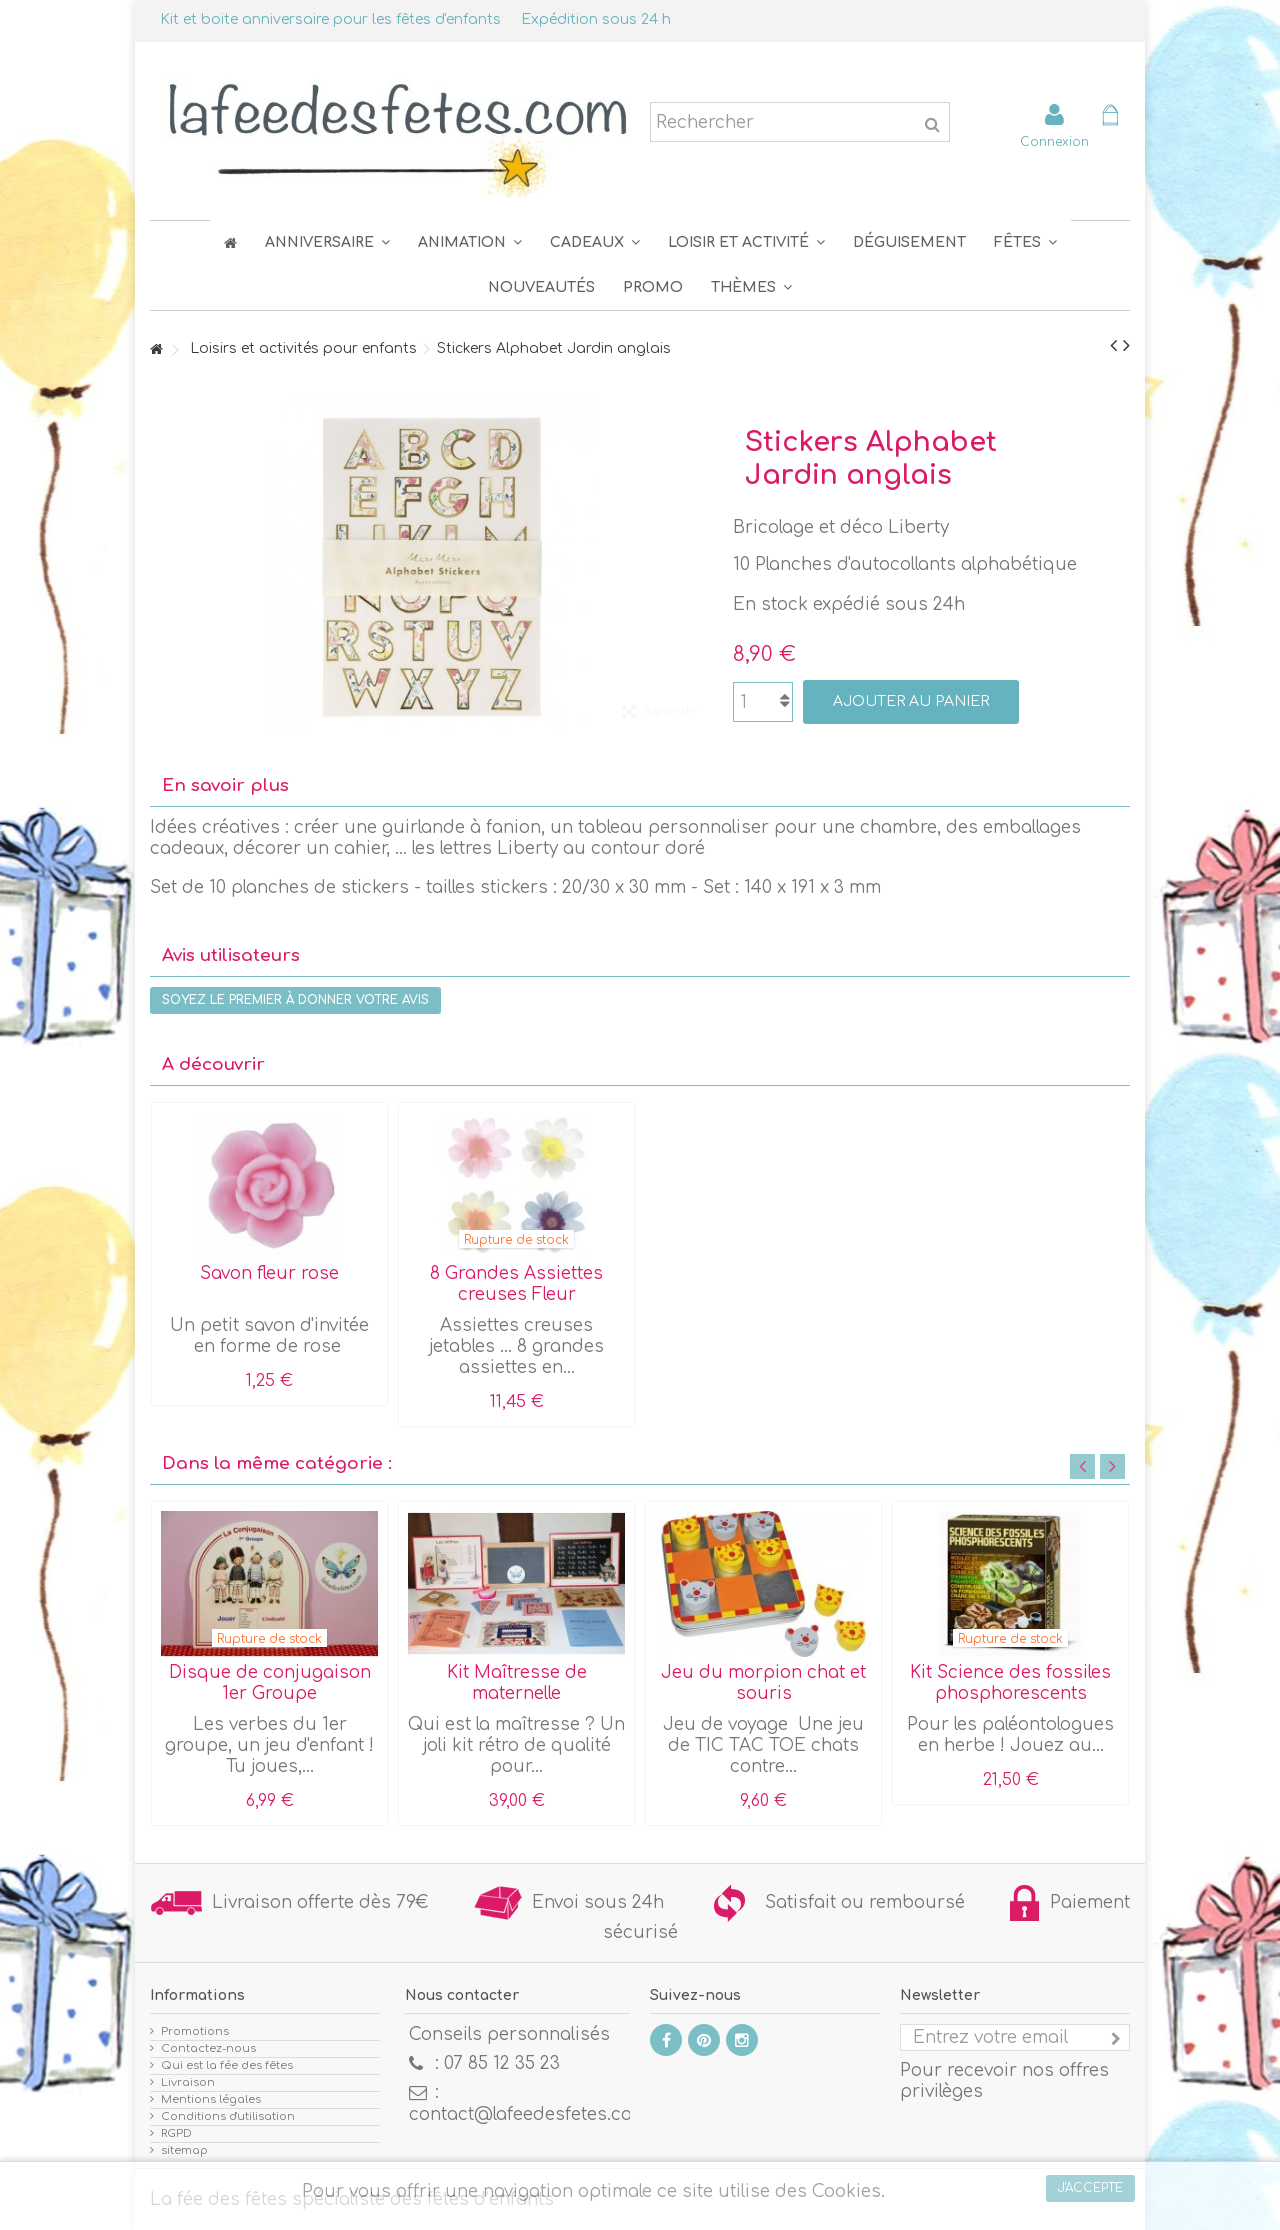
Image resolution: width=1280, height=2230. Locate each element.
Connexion (1054, 141)
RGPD (176, 2133)
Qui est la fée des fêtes (227, 2065)
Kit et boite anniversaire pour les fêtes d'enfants (330, 19)
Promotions (195, 2031)
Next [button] (1112, 1466)
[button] (1025, 242)
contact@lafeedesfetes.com (528, 2114)
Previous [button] (1082, 1466)
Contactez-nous (208, 2048)
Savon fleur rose (269, 1273)
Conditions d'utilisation (228, 2116)
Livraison (188, 2082)
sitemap (184, 2150)
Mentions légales (211, 2099)
